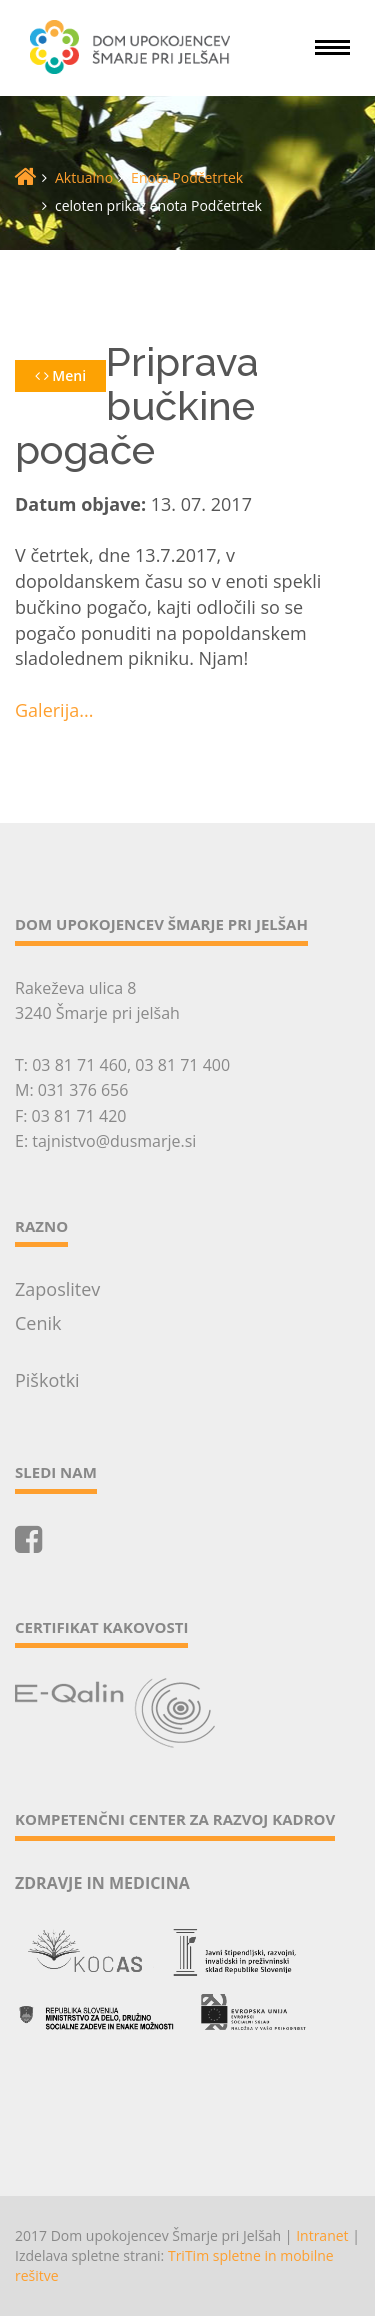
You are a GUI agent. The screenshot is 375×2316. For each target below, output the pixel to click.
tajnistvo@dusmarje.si (114, 1141)
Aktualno (84, 177)
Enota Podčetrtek (187, 177)
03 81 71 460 (79, 1065)
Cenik (38, 1323)
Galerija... (54, 710)
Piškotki (47, 1380)
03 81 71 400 (182, 1065)
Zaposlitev (57, 1289)
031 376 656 (83, 1090)
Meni (60, 375)
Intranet (322, 2235)
